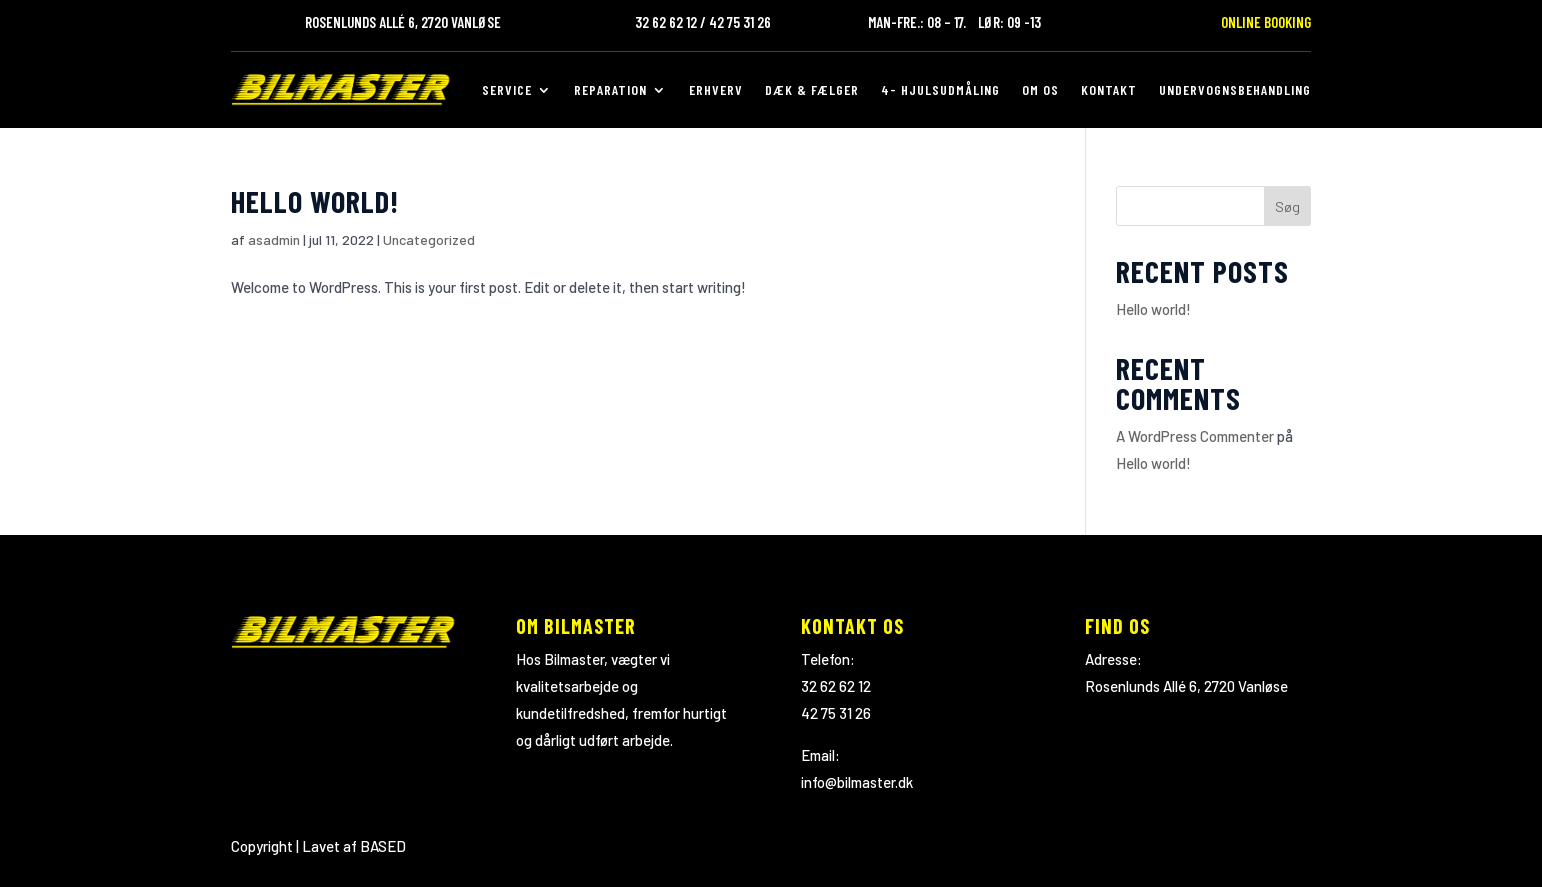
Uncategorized (429, 239)
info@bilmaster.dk (857, 782)
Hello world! (315, 201)
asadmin (274, 239)
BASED (383, 846)
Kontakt (1109, 89)
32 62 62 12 (836, 686)
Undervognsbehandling (1235, 89)
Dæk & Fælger (812, 89)
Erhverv (716, 89)
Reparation (610, 89)
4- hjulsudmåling (940, 89)
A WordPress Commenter (1195, 436)
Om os (1040, 89)
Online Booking (1266, 22)
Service (507, 89)
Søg (1287, 206)
